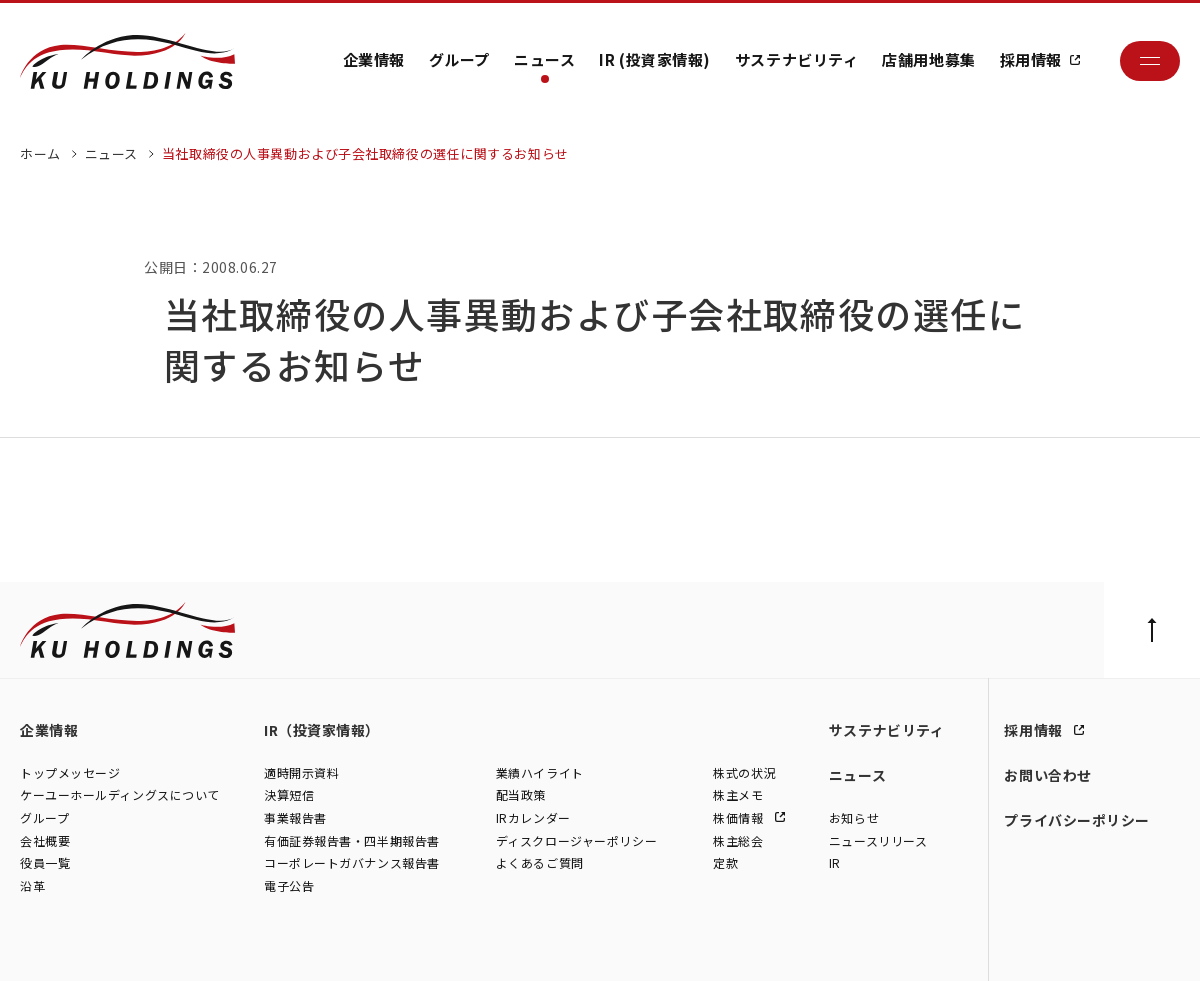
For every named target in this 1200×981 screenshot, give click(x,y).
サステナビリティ (796, 59)
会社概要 (45, 840)
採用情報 (1031, 59)
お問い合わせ (1047, 775)
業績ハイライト (540, 772)
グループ (459, 59)
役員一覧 (45, 863)
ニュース (544, 59)
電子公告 (289, 885)
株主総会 (738, 840)
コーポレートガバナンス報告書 (352, 863)
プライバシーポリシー (1077, 820)
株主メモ (738, 795)
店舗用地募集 (928, 59)
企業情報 (374, 59)
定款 (725, 863)
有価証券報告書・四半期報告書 (352, 840)
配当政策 (521, 795)
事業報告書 (295, 817)
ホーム (40, 153)
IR (835, 863)
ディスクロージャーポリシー (576, 840)
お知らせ (854, 817)
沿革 (32, 885)
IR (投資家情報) (655, 59)
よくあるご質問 (540, 863)
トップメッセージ (70, 772)
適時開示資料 (301, 772)
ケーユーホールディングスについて (120, 795)
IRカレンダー (533, 817)
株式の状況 (744, 772)
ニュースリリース (878, 840)
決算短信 (289, 795)
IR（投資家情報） (322, 730)
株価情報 (740, 817)
